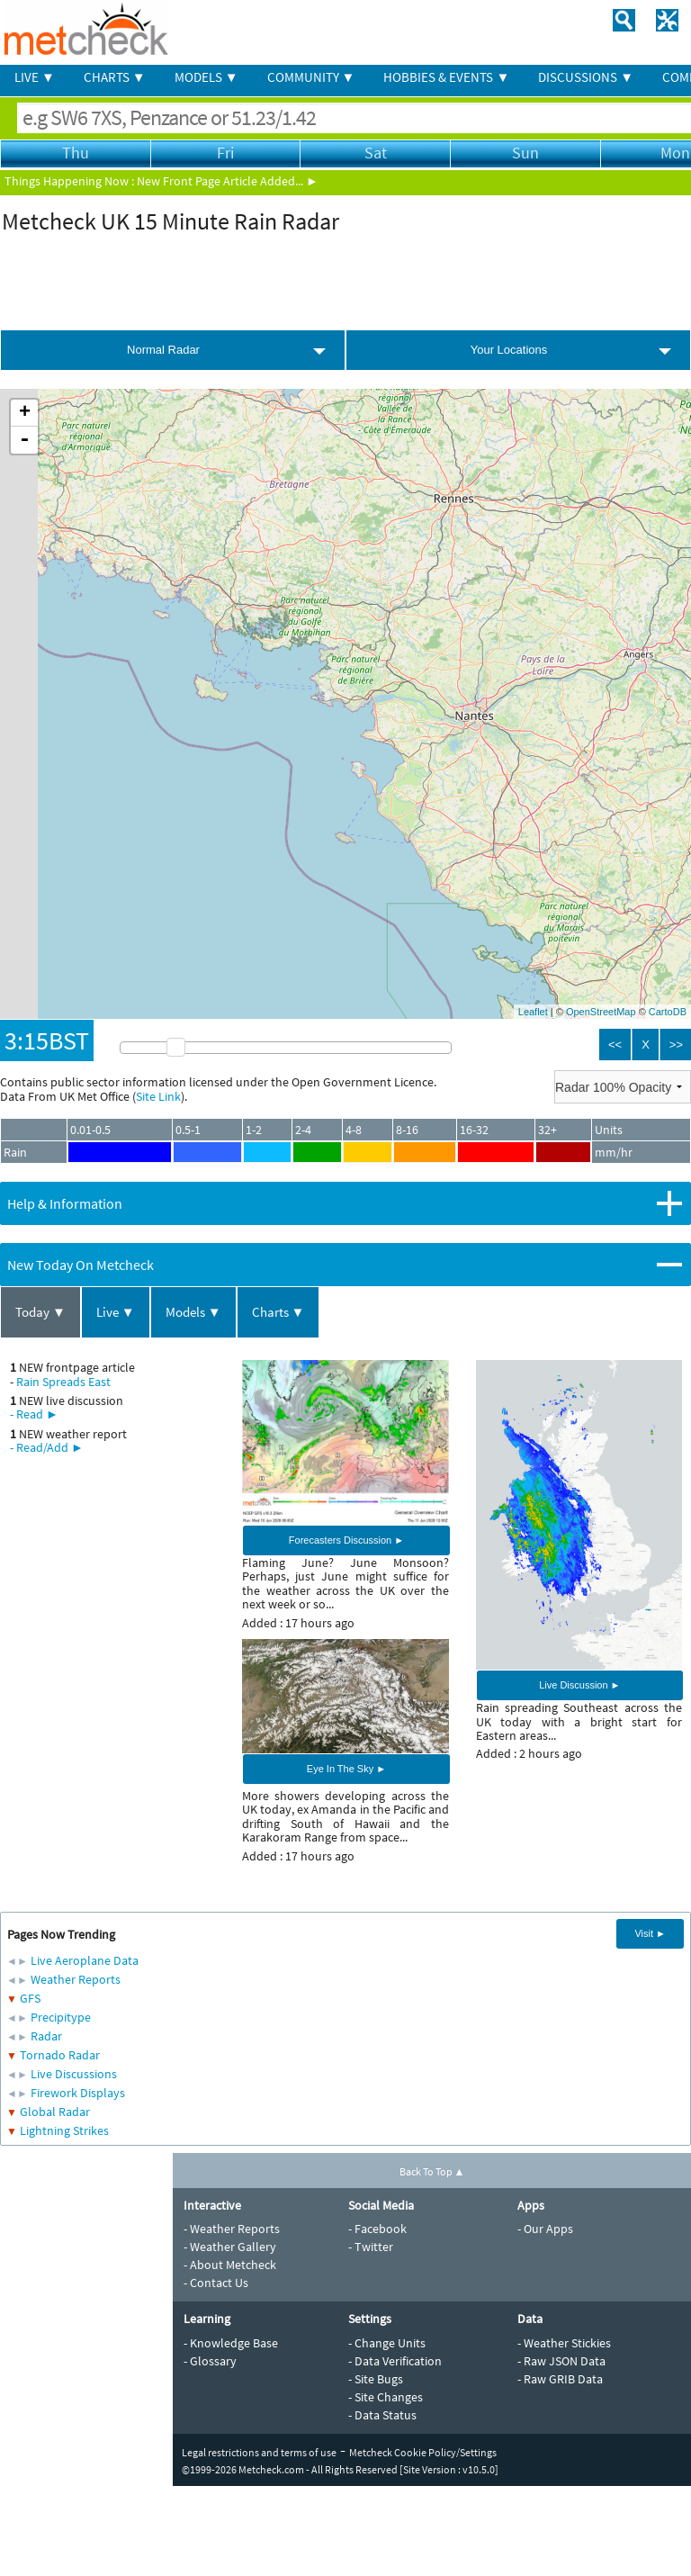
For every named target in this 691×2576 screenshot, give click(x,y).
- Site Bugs (375, 2379)
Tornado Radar (60, 2055)
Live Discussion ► (579, 1685)
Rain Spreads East (63, 1382)
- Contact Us (216, 2282)
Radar (46, 2036)
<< (615, 1044)
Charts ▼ (278, 1311)
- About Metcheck (230, 2264)
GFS (30, 1998)
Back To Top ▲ (432, 2171)
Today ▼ (40, 1311)
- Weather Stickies (564, 2343)
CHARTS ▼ (115, 77)
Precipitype (61, 2017)
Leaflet (533, 1011)
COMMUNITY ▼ (311, 77)
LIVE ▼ (34, 77)
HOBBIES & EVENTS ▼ (446, 77)
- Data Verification (395, 2361)
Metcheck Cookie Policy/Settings (423, 2452)
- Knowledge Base (231, 2343)
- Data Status (382, 2415)
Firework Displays (78, 2093)
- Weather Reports (232, 2228)
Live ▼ (115, 1311)
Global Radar (55, 2111)
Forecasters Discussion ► (346, 1540)
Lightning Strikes (64, 2130)
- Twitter (370, 2246)
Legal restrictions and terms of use (259, 2452)
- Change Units (387, 2343)
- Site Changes (385, 2397)
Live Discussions (74, 2074)
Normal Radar (163, 349)
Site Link (158, 1096)
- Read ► (34, 1414)
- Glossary (210, 2361)
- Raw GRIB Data (560, 2379)
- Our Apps (545, 2228)
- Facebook (377, 2228)
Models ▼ (193, 1311)
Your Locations (509, 349)
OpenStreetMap (601, 1011)
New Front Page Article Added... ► (228, 181)
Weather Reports (76, 1979)
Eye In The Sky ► (346, 1768)
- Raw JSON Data (561, 2361)
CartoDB (668, 1011)
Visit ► (650, 1933)
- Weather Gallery (230, 2246)
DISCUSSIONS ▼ (585, 77)
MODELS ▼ (206, 77)
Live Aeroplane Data (85, 1960)
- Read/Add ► (47, 1447)
